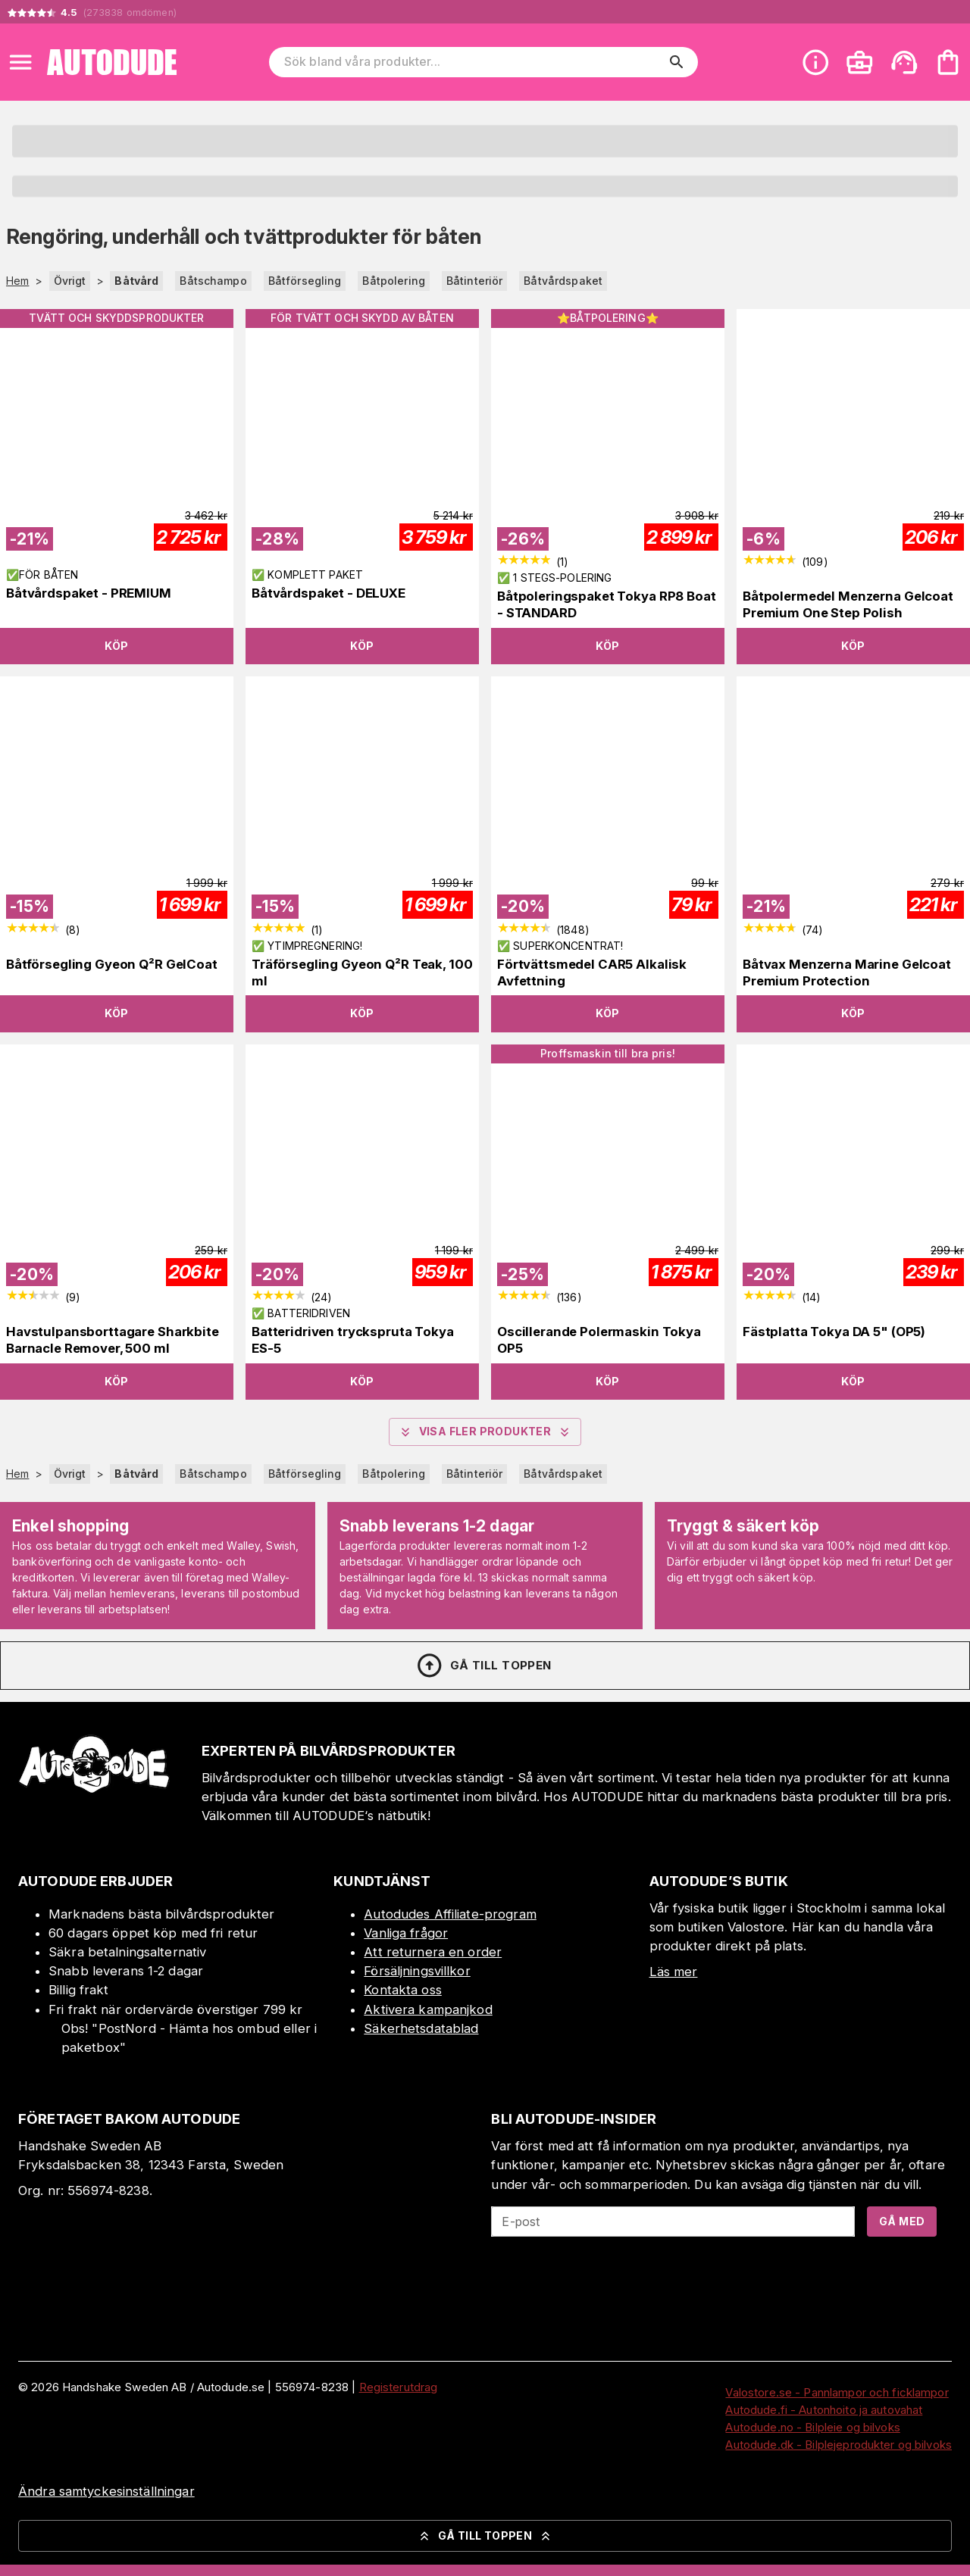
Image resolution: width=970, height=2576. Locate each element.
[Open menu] (20, 62)
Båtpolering (393, 280)
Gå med (902, 2221)
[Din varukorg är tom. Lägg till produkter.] (948, 62)
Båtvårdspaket (563, 280)
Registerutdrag (398, 2387)
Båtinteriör (474, 280)
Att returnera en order (433, 1951)
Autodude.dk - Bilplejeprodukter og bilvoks (838, 2444)
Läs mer (673, 1971)
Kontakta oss (403, 1989)
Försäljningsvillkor (417, 1970)
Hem (17, 281)
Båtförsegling (305, 280)
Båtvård (136, 280)
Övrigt (70, 280)
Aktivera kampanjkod (428, 2009)
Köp (116, 645)
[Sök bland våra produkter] (473, 62)
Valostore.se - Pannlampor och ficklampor (836, 2392)
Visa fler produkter (485, 1432)
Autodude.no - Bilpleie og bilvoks (812, 2427)
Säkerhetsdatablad (421, 2028)
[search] (677, 62)
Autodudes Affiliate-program (450, 1914)
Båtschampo (213, 280)
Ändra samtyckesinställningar (106, 2491)
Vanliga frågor (406, 1933)
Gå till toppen (483, 1665)
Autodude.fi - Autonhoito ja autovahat (823, 2410)
